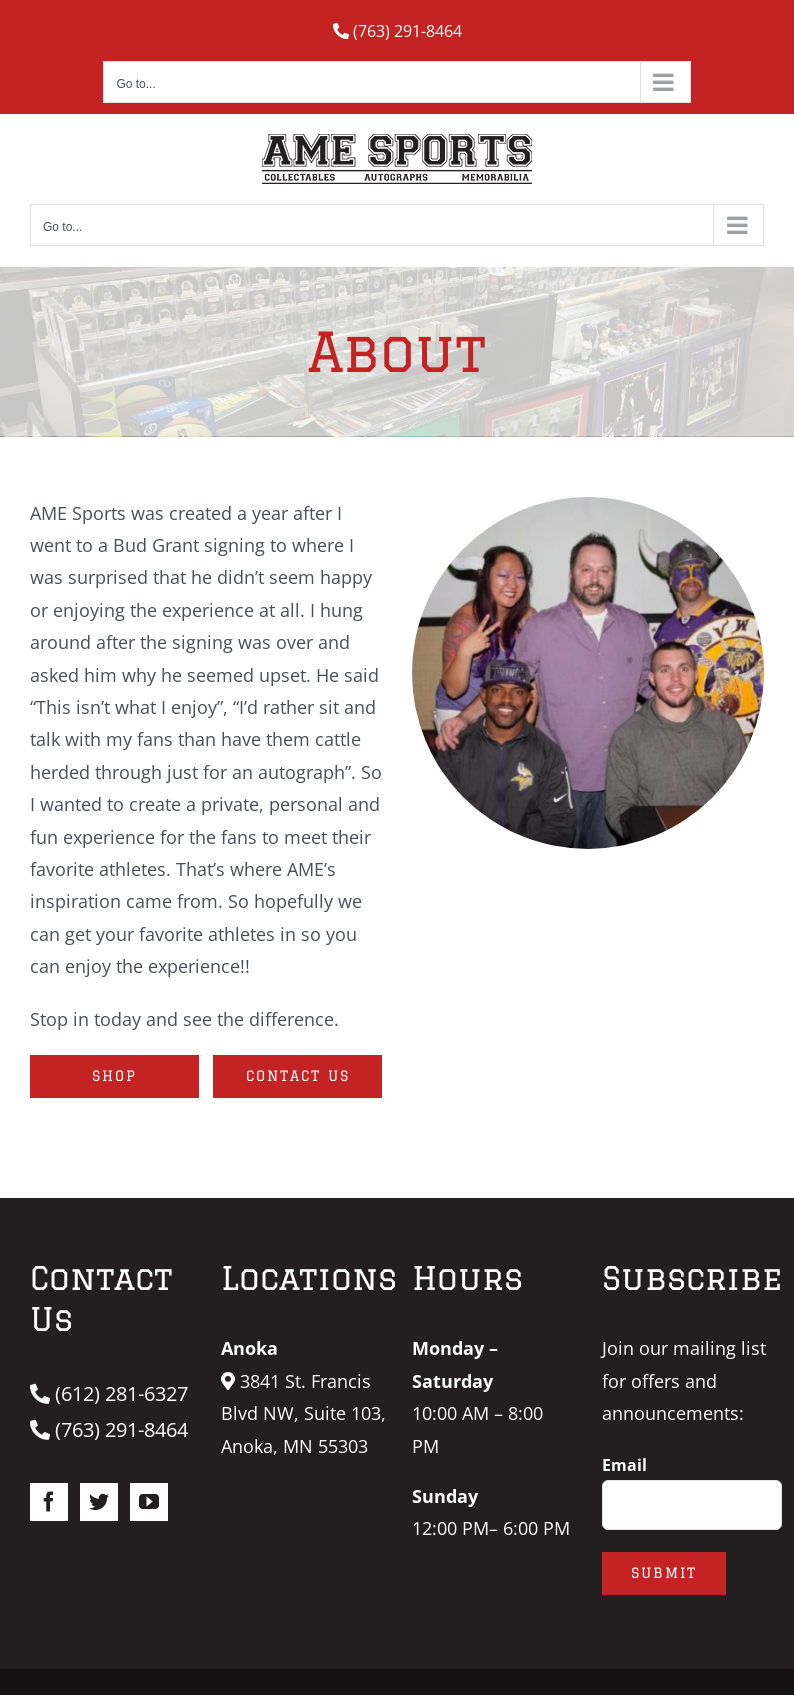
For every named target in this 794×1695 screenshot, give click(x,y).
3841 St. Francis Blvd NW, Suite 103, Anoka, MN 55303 (303, 1413)
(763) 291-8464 (397, 31)
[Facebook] (49, 1502)
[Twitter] (99, 1502)
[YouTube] (149, 1502)
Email (624, 1465)
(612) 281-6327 (109, 1393)
